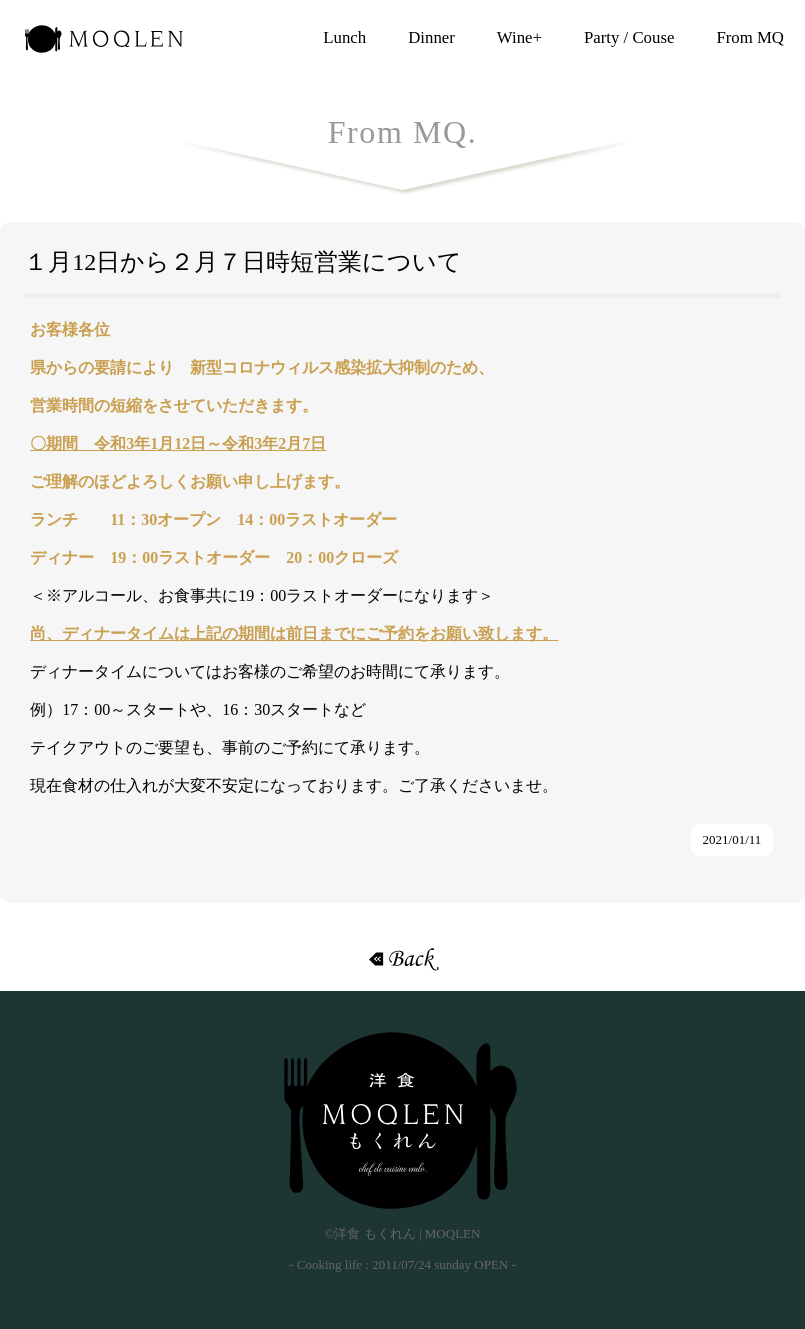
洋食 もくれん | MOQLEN (104, 45)
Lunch (344, 37)
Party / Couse (629, 37)
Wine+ (519, 37)
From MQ (750, 37)
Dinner (431, 37)
